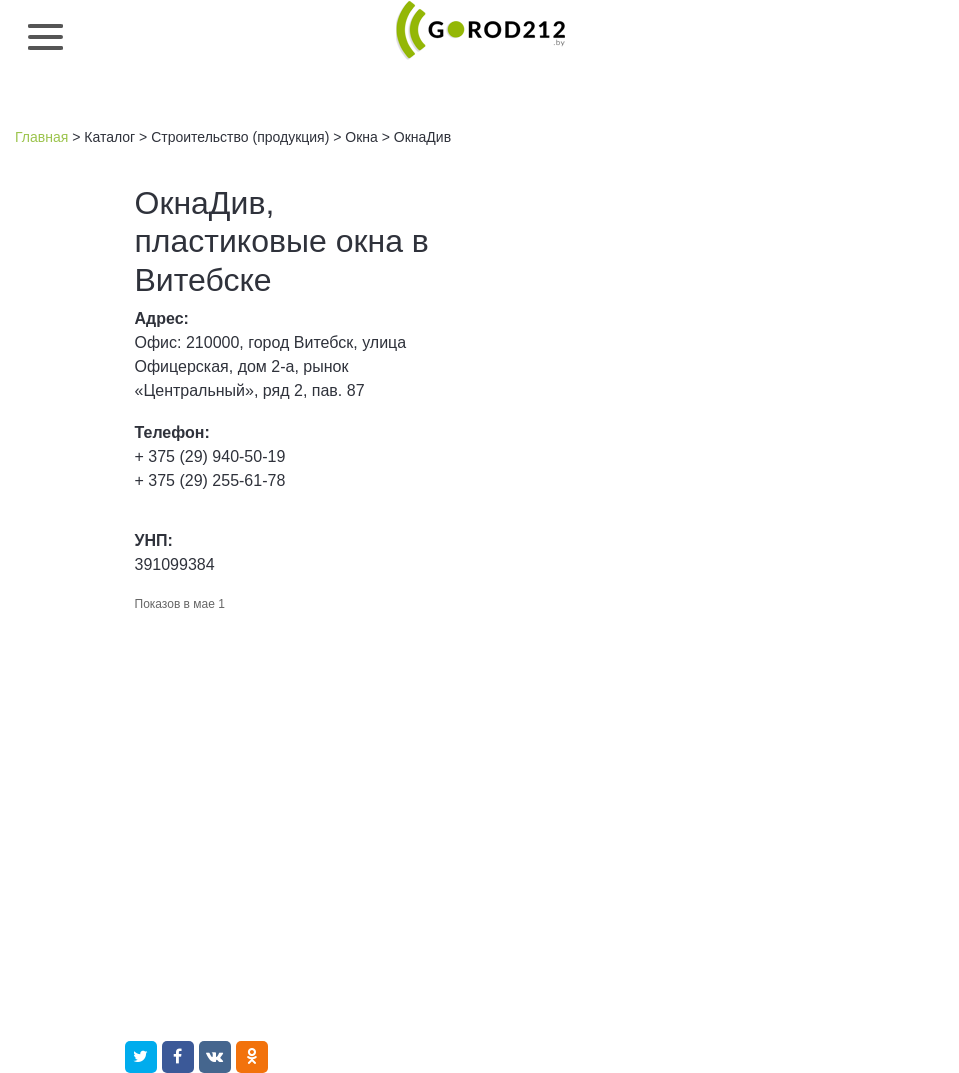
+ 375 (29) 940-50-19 (210, 456)
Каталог (109, 137)
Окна (361, 137)
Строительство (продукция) (240, 137)
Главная (41, 137)
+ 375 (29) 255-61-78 (210, 480)
